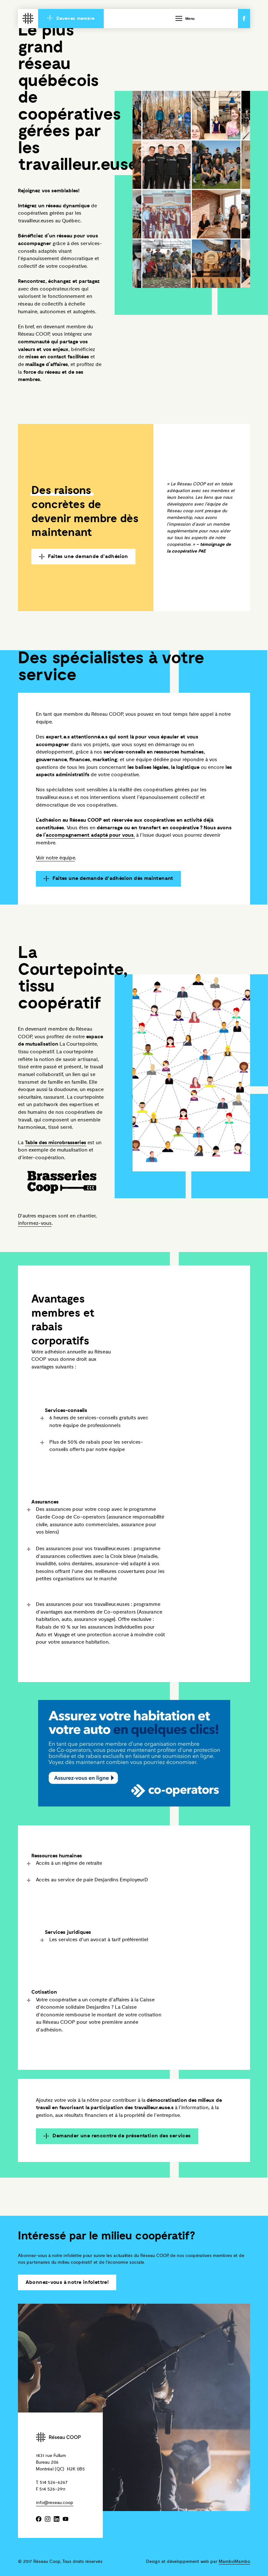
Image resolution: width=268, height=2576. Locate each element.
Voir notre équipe (55, 858)
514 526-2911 (52, 2489)
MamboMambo (234, 2561)
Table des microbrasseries (55, 1143)
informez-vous (35, 1224)
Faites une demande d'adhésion (83, 557)
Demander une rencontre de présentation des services (117, 2136)
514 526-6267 (54, 2482)
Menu (185, 18)
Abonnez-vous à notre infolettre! (67, 2282)
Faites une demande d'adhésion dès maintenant (109, 879)
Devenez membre (71, 18)
